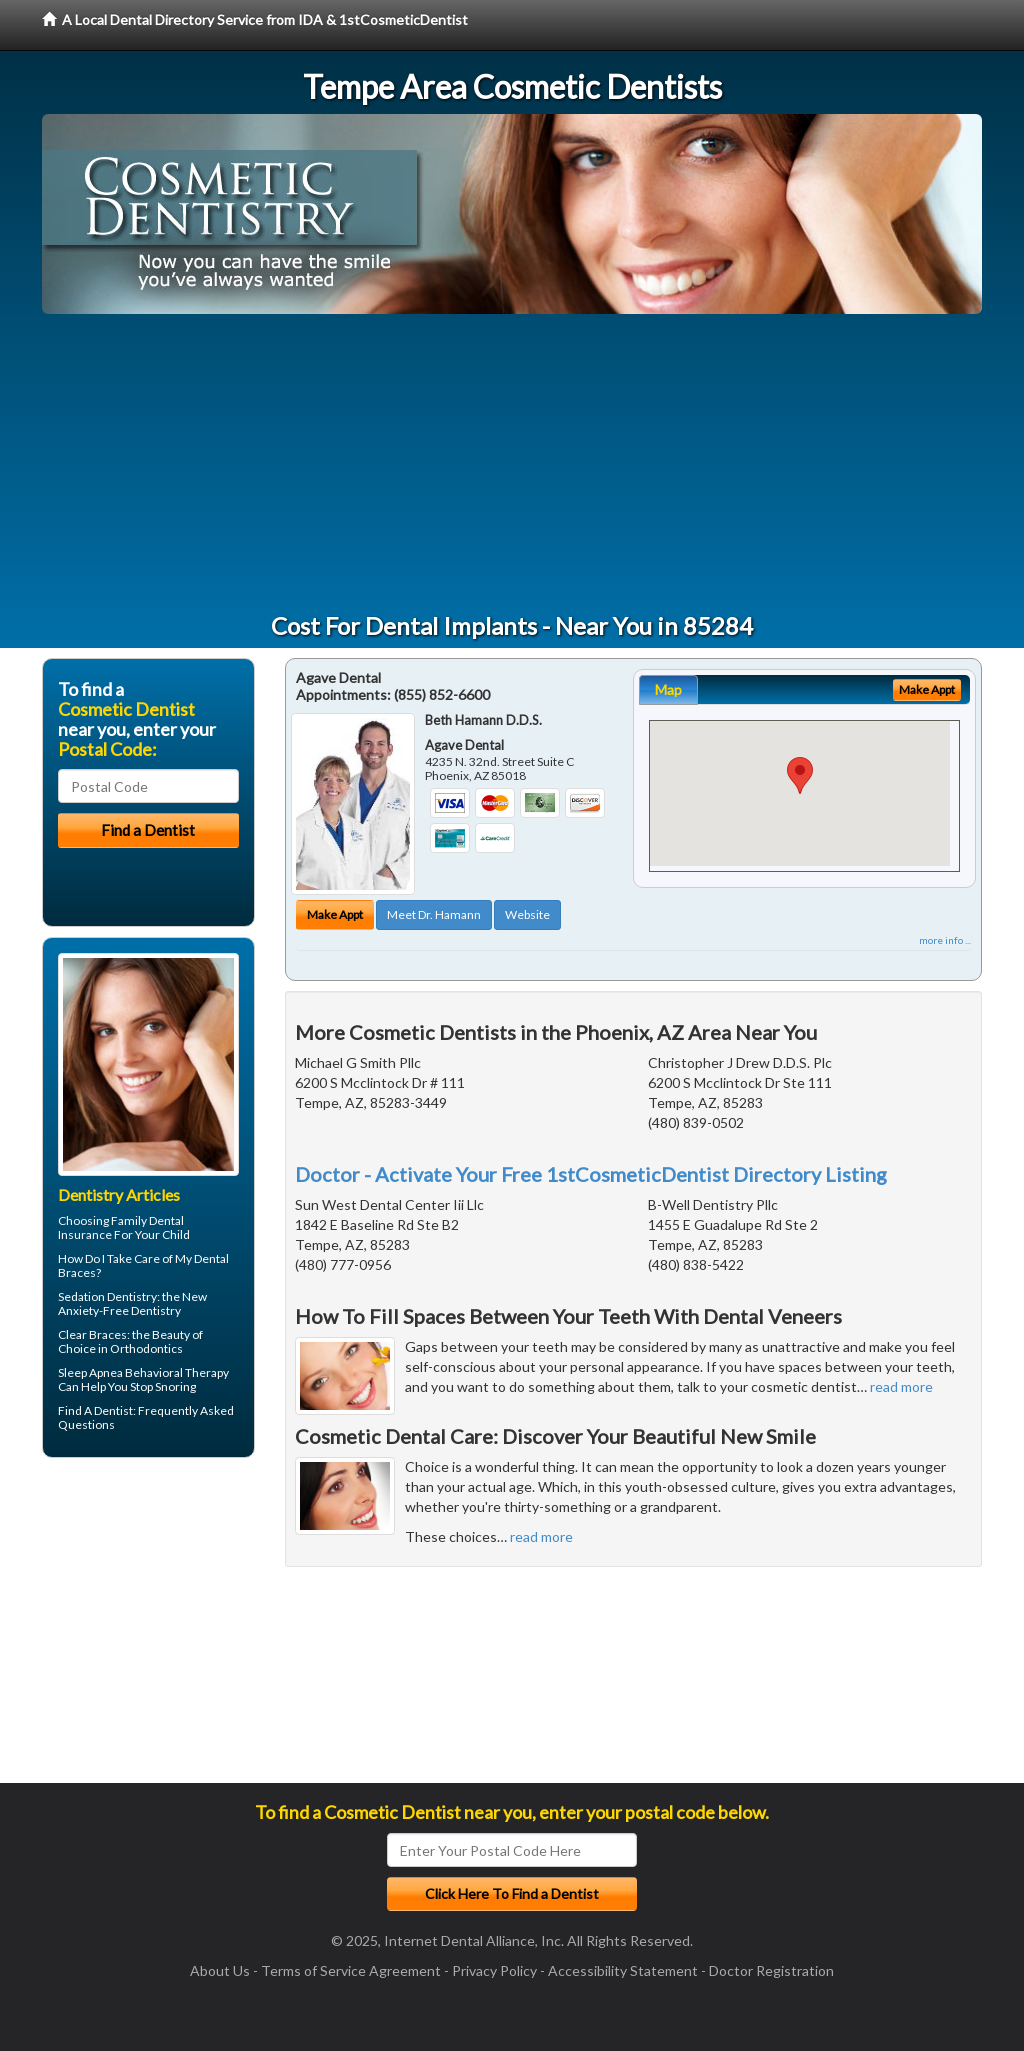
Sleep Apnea (90, 1372)
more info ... (945, 940)
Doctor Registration (771, 1970)
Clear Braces (92, 1334)
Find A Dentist (95, 1410)
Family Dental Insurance (121, 1227)
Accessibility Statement (623, 1970)
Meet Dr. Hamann (434, 914)
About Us (220, 1970)
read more (901, 1386)
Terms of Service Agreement (351, 1970)
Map (668, 689)
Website (527, 914)
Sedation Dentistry (107, 1296)
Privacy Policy (494, 1970)
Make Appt (335, 914)
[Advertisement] (512, 464)
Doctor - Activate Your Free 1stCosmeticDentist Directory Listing (591, 1174)
